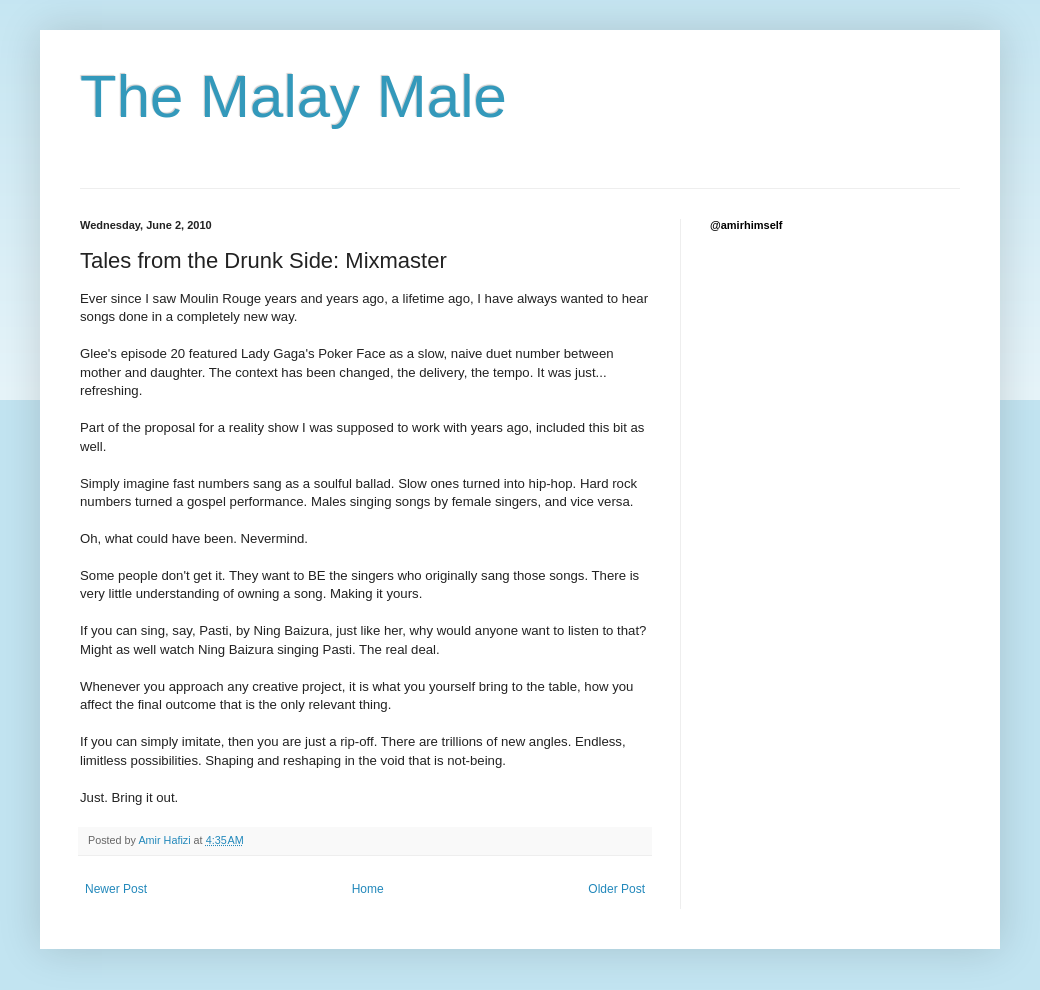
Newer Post (116, 889)
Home (368, 889)
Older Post (616, 889)
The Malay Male (293, 96)
